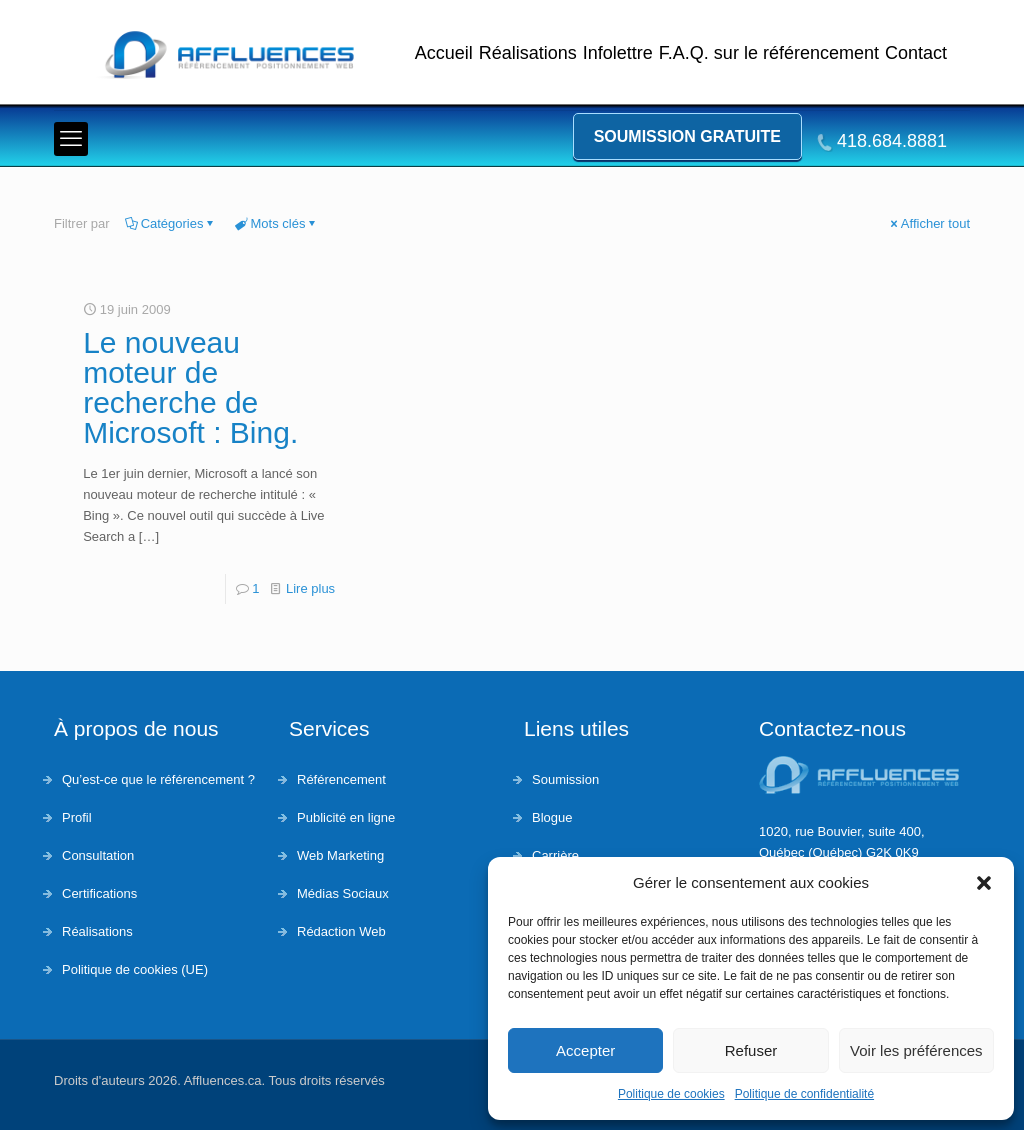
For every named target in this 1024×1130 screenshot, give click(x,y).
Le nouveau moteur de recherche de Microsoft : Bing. (190, 387)
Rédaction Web (341, 931)
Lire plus (310, 588)
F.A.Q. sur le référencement (769, 53)
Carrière (555, 855)
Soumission (565, 779)
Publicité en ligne (346, 817)
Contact (916, 53)
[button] (984, 883)
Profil (77, 817)
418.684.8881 (892, 141)
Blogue (552, 817)
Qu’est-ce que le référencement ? (158, 779)
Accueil (444, 53)
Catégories (171, 223)
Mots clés (277, 223)
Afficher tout (929, 223)
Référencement (341, 779)
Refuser (751, 1050)
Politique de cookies (671, 1094)
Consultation (98, 855)
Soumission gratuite (687, 136)
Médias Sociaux (343, 893)
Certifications (99, 893)
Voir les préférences (916, 1050)
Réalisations (528, 53)
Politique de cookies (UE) (135, 969)
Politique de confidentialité (804, 1094)
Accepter (585, 1050)
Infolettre (618, 53)
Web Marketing (340, 855)
